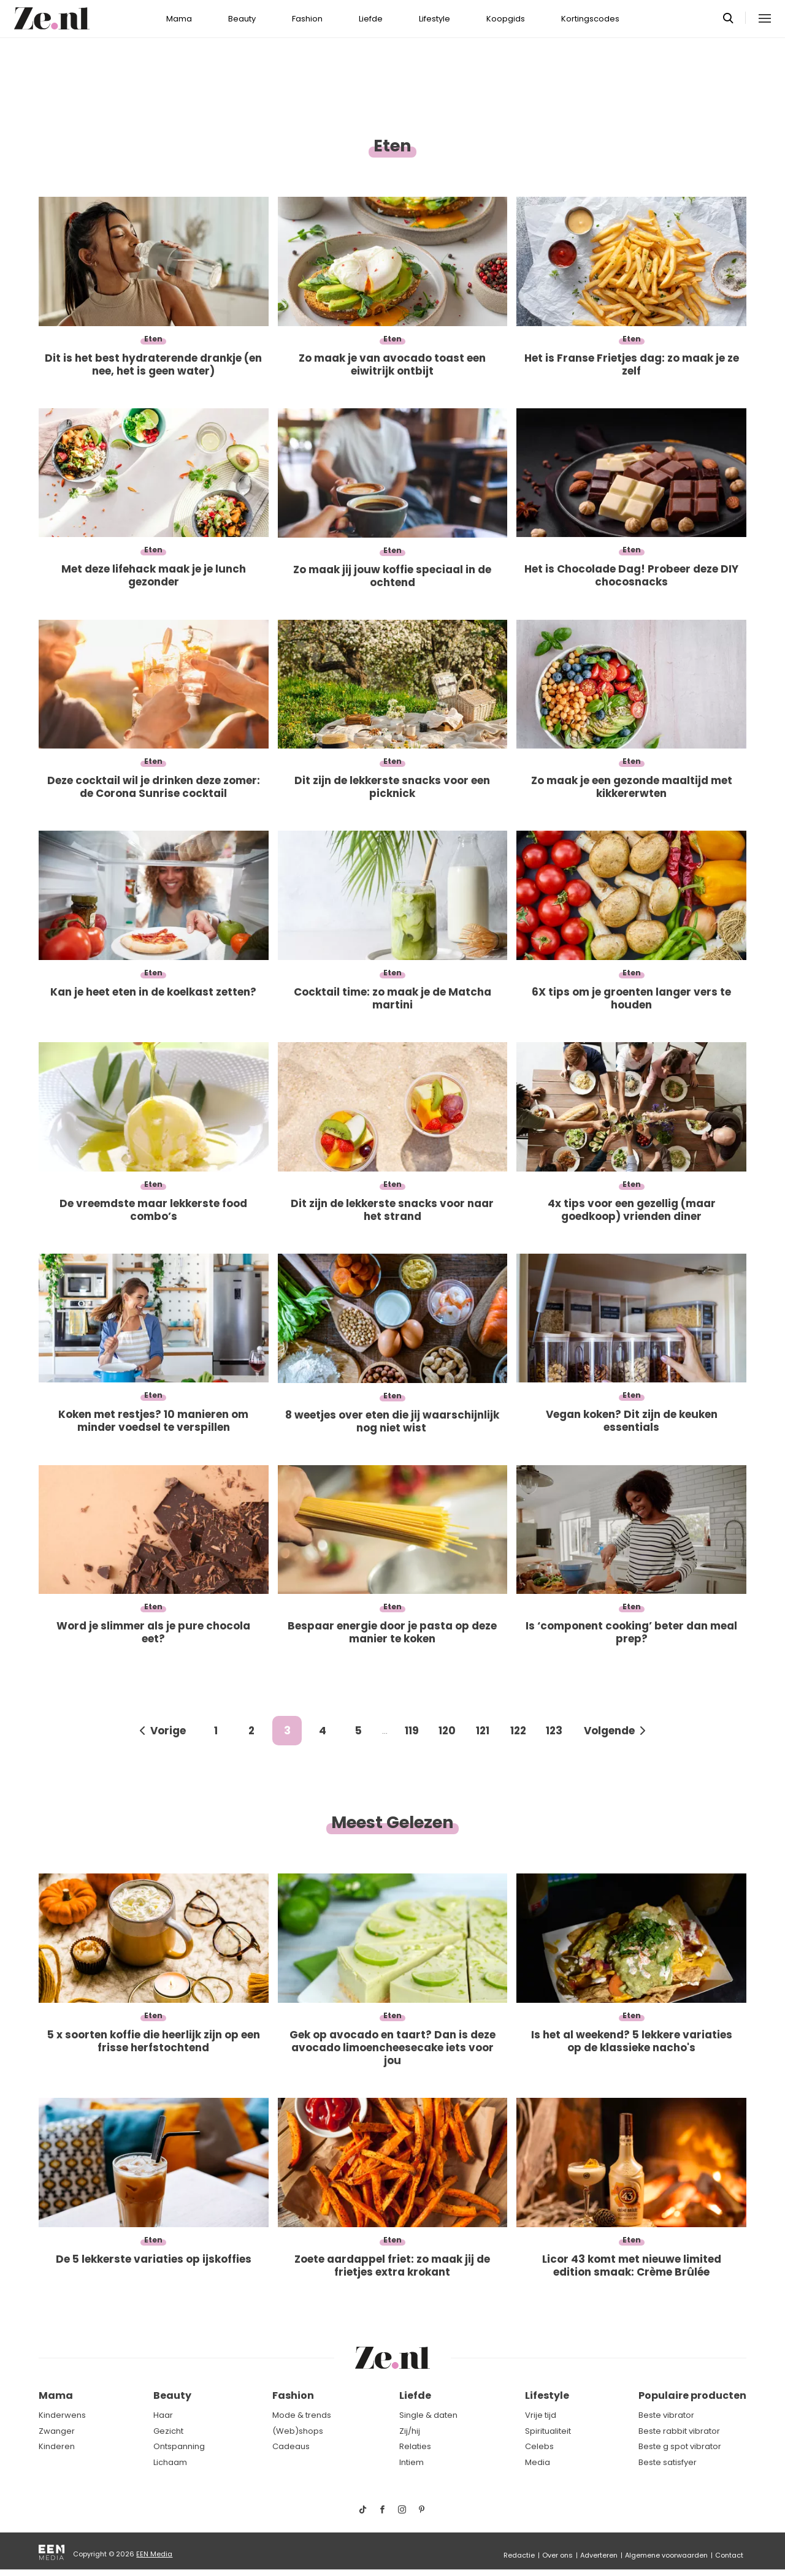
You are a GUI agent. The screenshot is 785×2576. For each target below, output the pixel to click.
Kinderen (57, 2446)
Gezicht (168, 2431)
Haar (163, 2415)
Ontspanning (179, 2446)
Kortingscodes (590, 19)
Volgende (609, 1730)
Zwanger (57, 2431)
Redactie (519, 2555)
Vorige (168, 1730)
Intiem (411, 2462)
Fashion (307, 19)
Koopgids (505, 19)
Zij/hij (409, 2431)
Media (537, 2462)
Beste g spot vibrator (679, 2446)
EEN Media (154, 2554)
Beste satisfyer (667, 2462)
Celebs (539, 2446)
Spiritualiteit (548, 2431)
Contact (729, 2555)
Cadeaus (291, 2446)
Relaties (415, 2446)
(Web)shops (297, 2431)
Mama (179, 19)
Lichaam (170, 2462)
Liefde (371, 19)
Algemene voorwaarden (666, 2555)
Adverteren (599, 2555)
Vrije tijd (540, 2415)
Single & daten (428, 2415)
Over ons (557, 2555)
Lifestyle (434, 19)
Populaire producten (692, 2395)
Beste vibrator (666, 2415)
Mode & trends (301, 2415)
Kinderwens (62, 2415)
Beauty (242, 19)
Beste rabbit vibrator (679, 2431)
